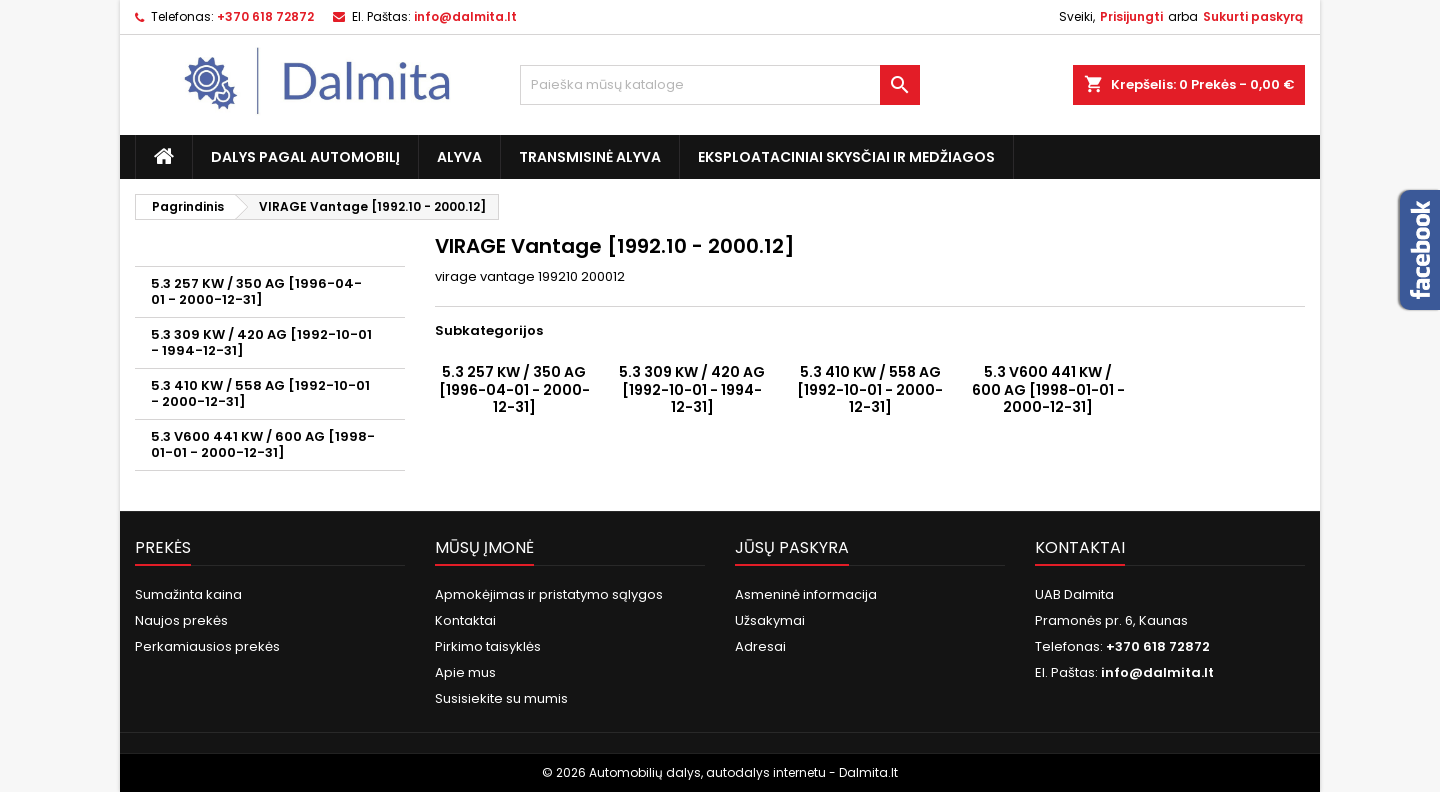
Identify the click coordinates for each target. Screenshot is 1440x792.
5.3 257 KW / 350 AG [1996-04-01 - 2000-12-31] (256, 291)
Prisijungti (1131, 16)
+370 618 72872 (265, 16)
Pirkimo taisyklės (488, 646)
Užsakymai (770, 620)
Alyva (459, 157)
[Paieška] (720, 85)
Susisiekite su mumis (501, 698)
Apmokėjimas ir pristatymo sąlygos (549, 594)
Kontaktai (465, 620)
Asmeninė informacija (806, 594)
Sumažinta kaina (188, 594)
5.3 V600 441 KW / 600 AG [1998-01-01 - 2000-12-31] (263, 444)
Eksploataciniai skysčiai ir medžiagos (846, 157)
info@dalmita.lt (465, 16)
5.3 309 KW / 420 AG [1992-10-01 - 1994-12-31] (261, 342)
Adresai (760, 646)
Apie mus (465, 672)
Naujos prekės (181, 620)
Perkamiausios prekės (207, 646)
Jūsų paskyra (792, 547)
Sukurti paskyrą (1253, 16)
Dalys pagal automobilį (305, 157)
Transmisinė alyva (590, 157)
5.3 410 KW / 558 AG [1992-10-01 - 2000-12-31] (260, 393)
